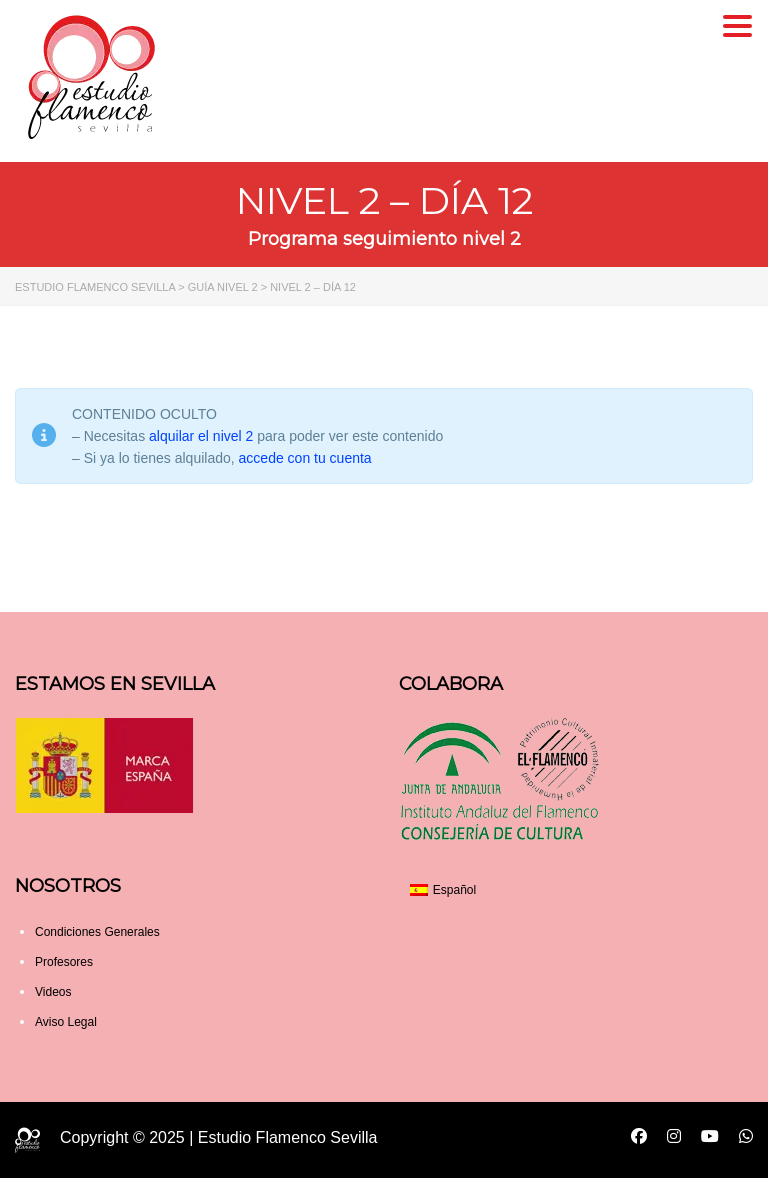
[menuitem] (443, 890)
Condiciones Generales (97, 932)
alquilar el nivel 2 (201, 436)
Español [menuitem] (454, 890)
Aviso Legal (66, 1022)
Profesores (64, 962)
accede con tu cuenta (305, 458)
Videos (53, 992)
